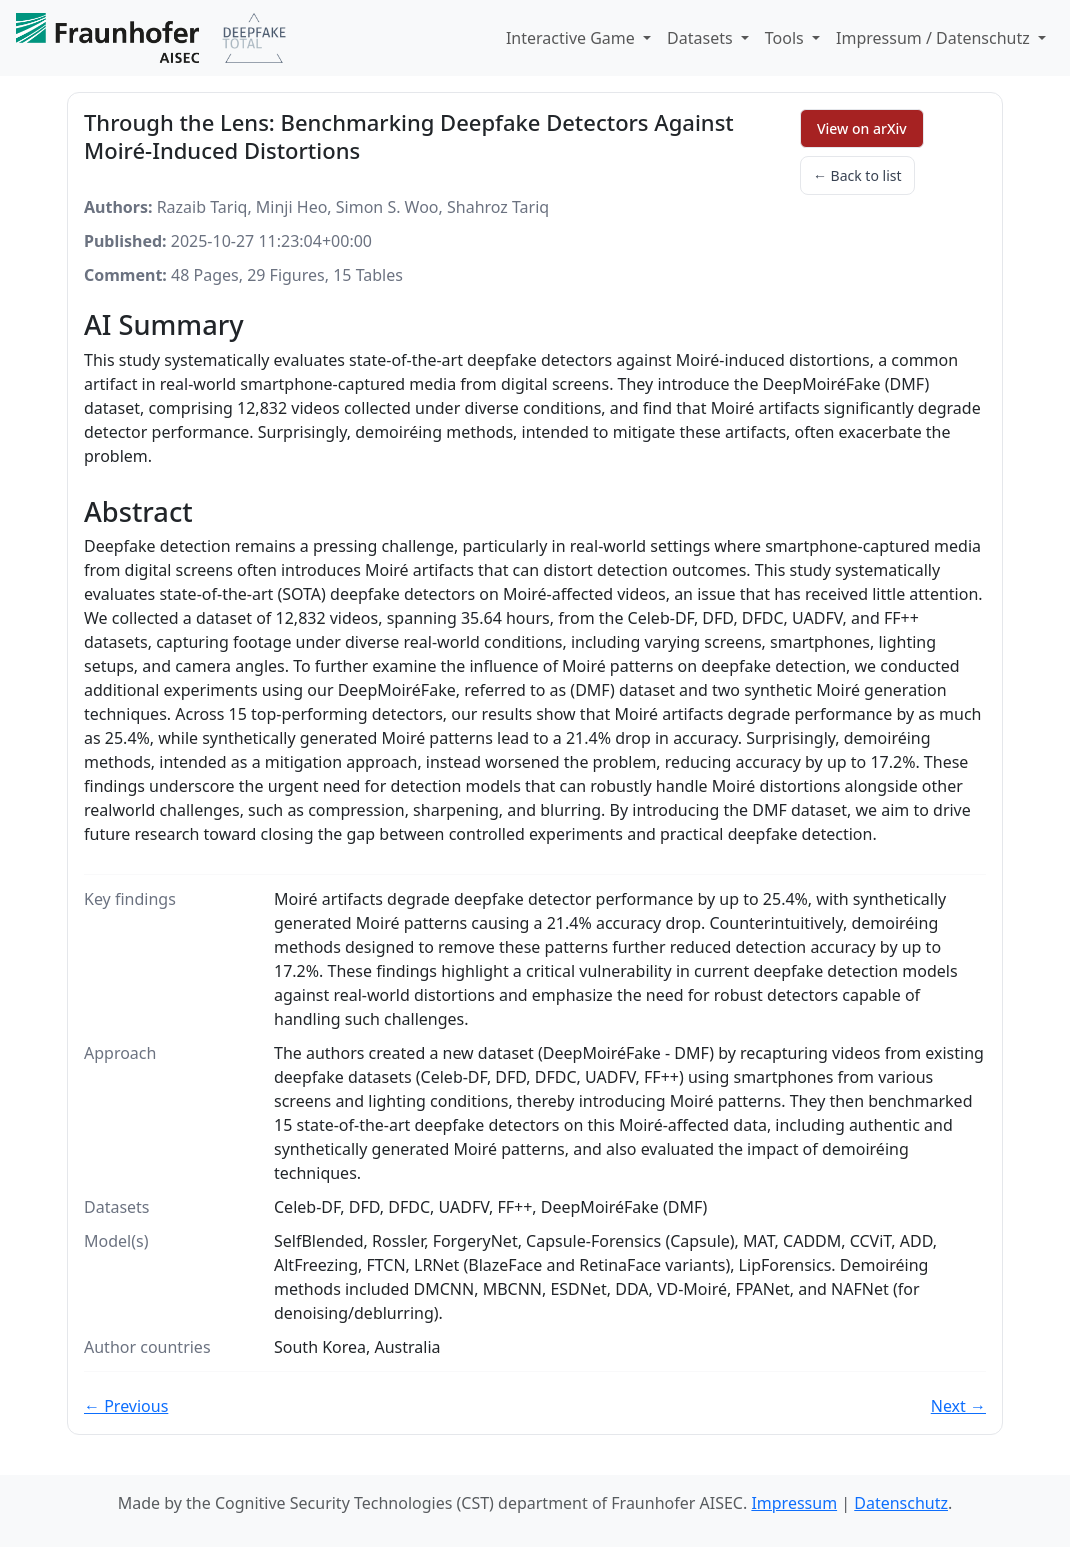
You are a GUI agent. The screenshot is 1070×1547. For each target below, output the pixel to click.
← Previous (126, 1406)
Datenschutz (901, 1503)
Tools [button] (786, 38)
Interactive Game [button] (572, 38)
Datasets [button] (702, 38)
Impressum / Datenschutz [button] (935, 38)
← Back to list (857, 175)
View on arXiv (862, 128)
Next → (958, 1406)
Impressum (794, 1503)
